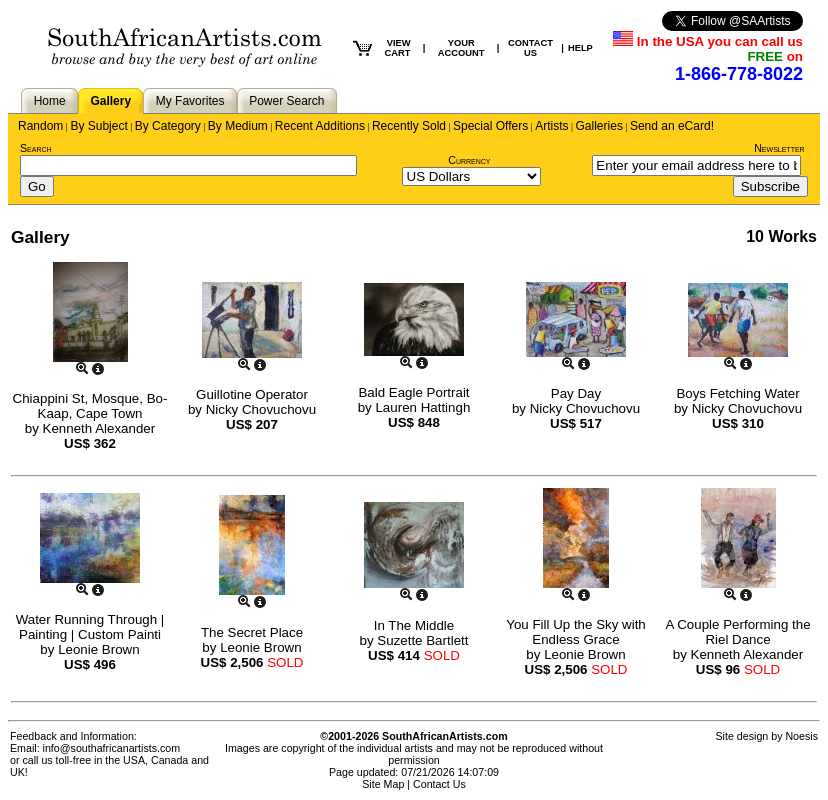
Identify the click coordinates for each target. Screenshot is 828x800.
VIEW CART (397, 48)
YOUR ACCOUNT (461, 48)
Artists (551, 126)
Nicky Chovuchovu (261, 409)
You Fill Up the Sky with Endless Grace (576, 632)
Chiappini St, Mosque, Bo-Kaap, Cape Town (90, 406)
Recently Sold (409, 126)
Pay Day (576, 393)
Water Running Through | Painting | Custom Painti (90, 627)
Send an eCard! (672, 126)
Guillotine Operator (252, 394)
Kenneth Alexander (99, 428)
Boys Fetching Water (737, 393)
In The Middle (414, 625)
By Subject (98, 126)
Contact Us (439, 784)
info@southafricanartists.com (112, 748)
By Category (168, 126)
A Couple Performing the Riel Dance (737, 632)
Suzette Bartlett (422, 640)
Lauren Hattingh (422, 407)
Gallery (110, 101)
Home (50, 101)
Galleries (599, 126)
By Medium (238, 126)
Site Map (383, 784)
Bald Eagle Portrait (413, 392)
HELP (580, 48)
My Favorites (190, 101)
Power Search (286, 101)
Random (40, 126)
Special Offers (490, 126)
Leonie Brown (99, 649)
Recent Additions (320, 126)
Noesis (801, 736)
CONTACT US (530, 48)
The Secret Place (252, 632)
